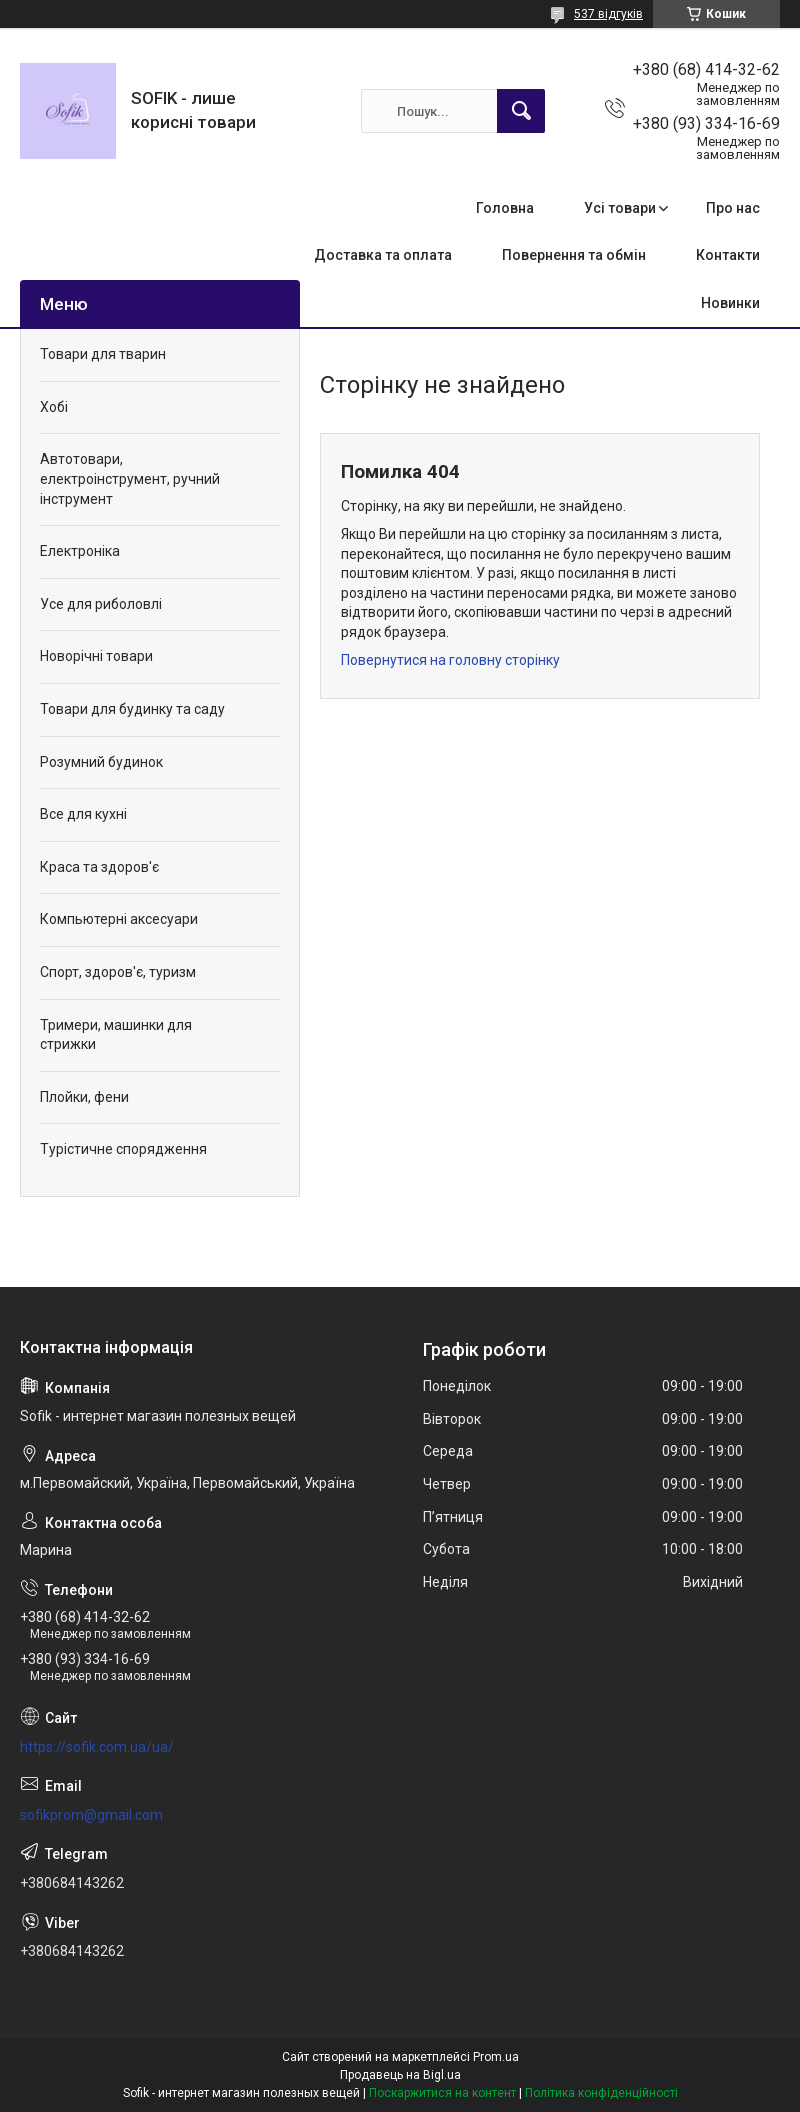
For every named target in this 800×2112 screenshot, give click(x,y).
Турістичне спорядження (123, 1149)
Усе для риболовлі (101, 604)
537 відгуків (608, 14)
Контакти (728, 255)
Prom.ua (496, 2057)
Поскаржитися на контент (442, 2093)
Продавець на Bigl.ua (400, 2075)
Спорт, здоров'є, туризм (118, 972)
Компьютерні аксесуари (119, 919)
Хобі (54, 407)
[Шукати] (521, 111)
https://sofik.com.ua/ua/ (97, 1747)
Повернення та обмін (574, 255)
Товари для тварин (103, 354)
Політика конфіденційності (601, 2093)
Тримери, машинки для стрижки (116, 1035)
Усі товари (620, 208)
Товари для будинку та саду (132, 709)
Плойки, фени (84, 1097)
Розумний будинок (101, 762)
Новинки (730, 303)
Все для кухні (83, 814)
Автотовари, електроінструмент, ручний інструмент (130, 478)
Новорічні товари (96, 656)
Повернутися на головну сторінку (450, 660)
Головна (505, 208)
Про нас (733, 208)
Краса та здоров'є (99, 867)
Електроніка (80, 551)
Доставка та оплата (383, 255)
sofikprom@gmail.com (91, 1815)
